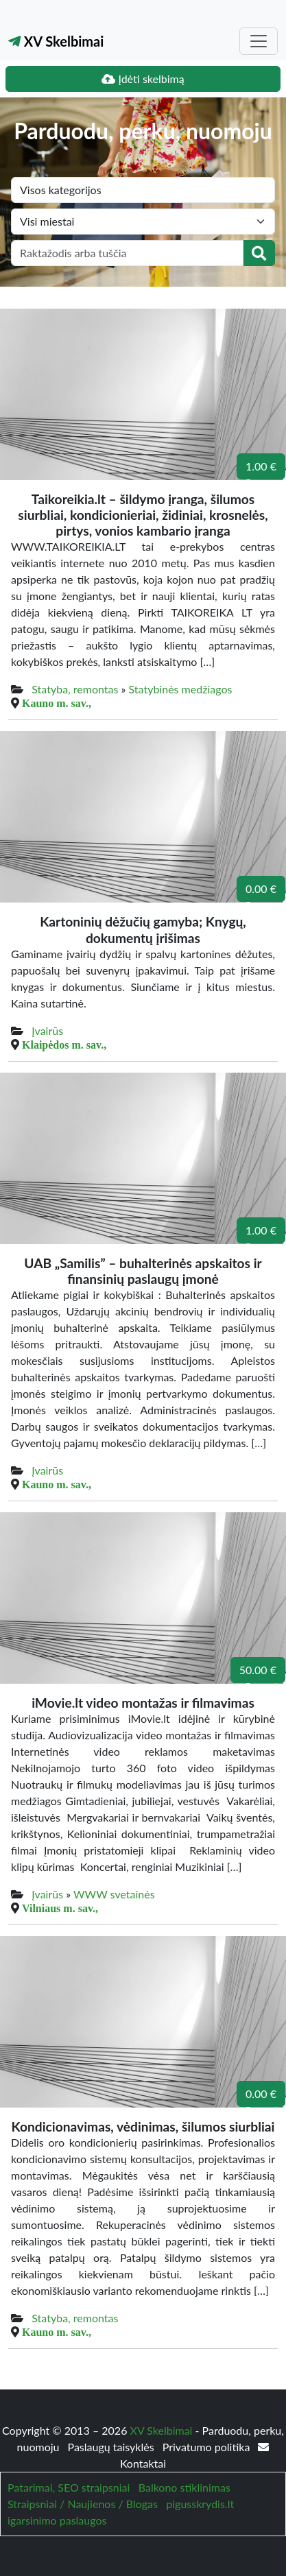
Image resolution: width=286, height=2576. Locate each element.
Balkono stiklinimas (184, 2487)
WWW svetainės (114, 1893)
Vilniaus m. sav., (60, 1908)
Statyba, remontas (75, 688)
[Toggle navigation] (258, 41)
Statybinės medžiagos (181, 688)
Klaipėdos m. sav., (64, 1044)
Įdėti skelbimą (143, 78)
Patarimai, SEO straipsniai (69, 2487)
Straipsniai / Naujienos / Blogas (83, 2503)
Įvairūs (47, 1030)
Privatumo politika (208, 2446)
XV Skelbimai (56, 41)
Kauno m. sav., (56, 702)
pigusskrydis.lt (200, 2503)
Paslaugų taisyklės (112, 2446)
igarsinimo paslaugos (57, 2520)
